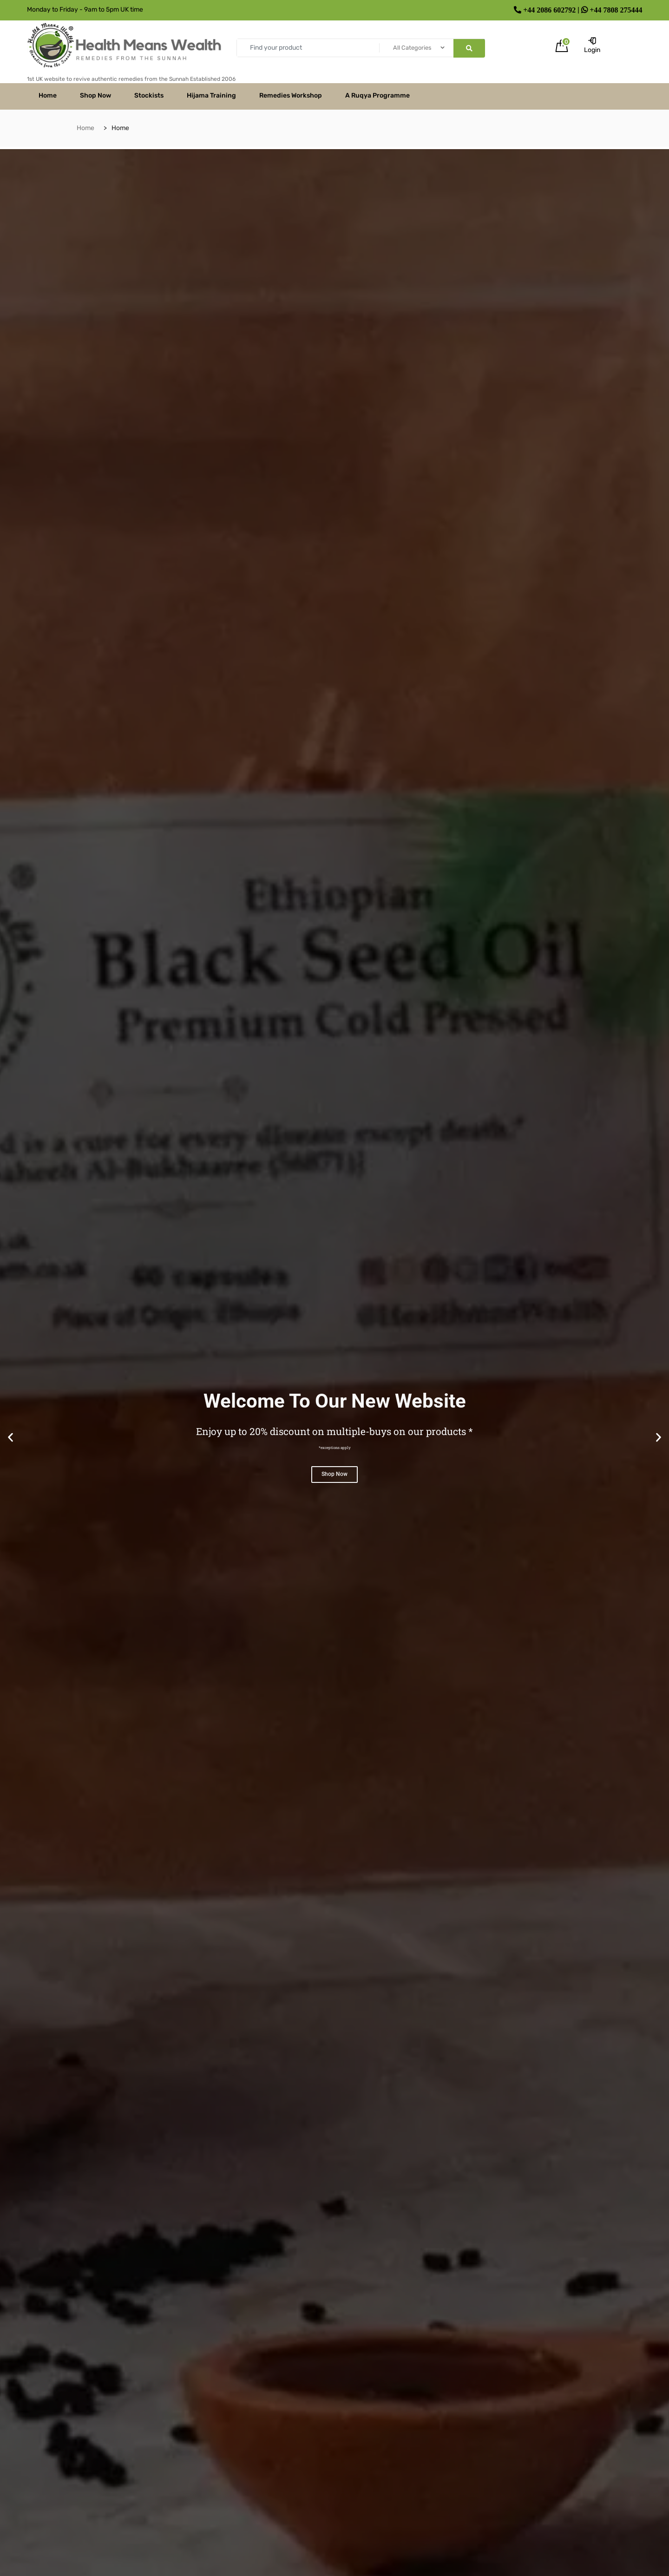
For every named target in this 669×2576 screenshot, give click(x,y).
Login (592, 45)
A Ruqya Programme (377, 95)
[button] (10, 1437)
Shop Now (95, 95)
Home (48, 95)
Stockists (149, 95)
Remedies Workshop (290, 95)
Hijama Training (211, 95)
